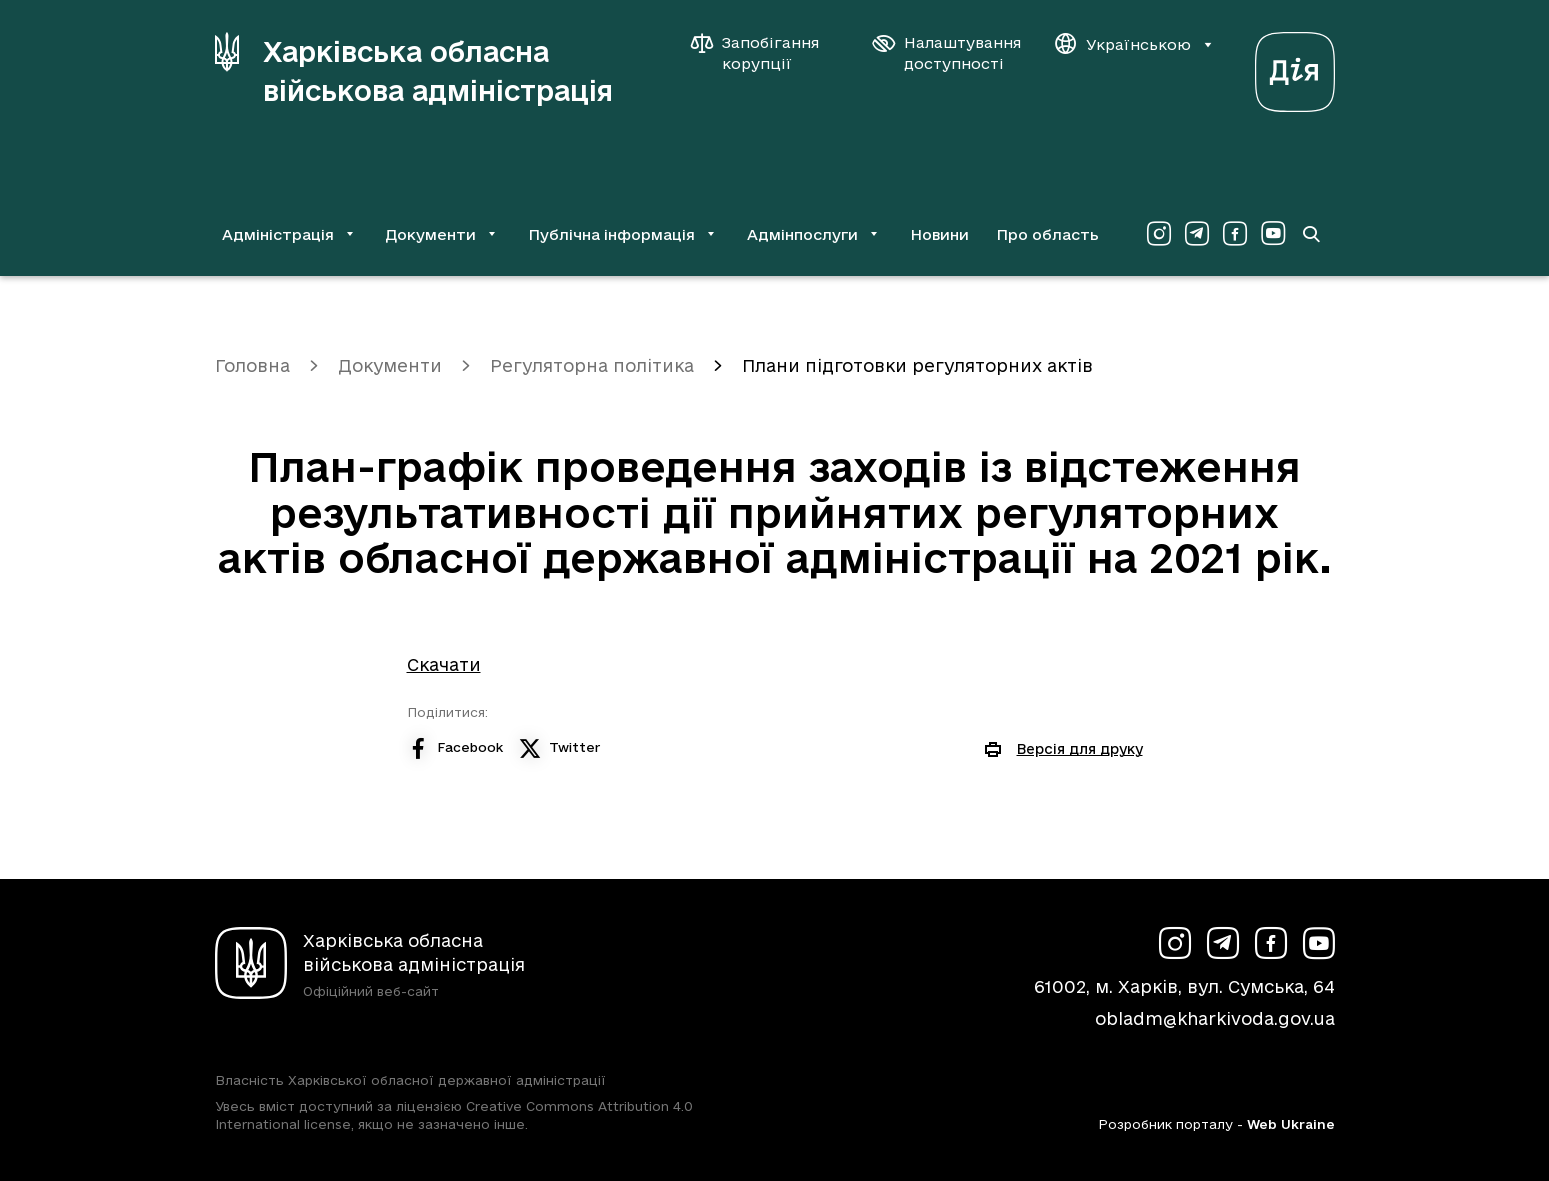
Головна (252, 365)
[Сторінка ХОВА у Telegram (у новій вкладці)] (1197, 234)
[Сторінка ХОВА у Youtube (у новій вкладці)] (1273, 234)
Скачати (444, 664)
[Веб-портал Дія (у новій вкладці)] (1295, 66)
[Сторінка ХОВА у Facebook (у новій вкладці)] (1235, 234)
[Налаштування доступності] (947, 53)
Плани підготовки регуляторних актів (917, 365)
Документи (390, 365)
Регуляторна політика (592, 365)
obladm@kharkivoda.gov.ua (1215, 1018)
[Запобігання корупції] (765, 53)
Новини (939, 234)
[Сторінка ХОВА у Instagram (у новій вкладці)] (1159, 234)
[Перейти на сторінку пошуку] (1311, 234)
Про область (1047, 234)
